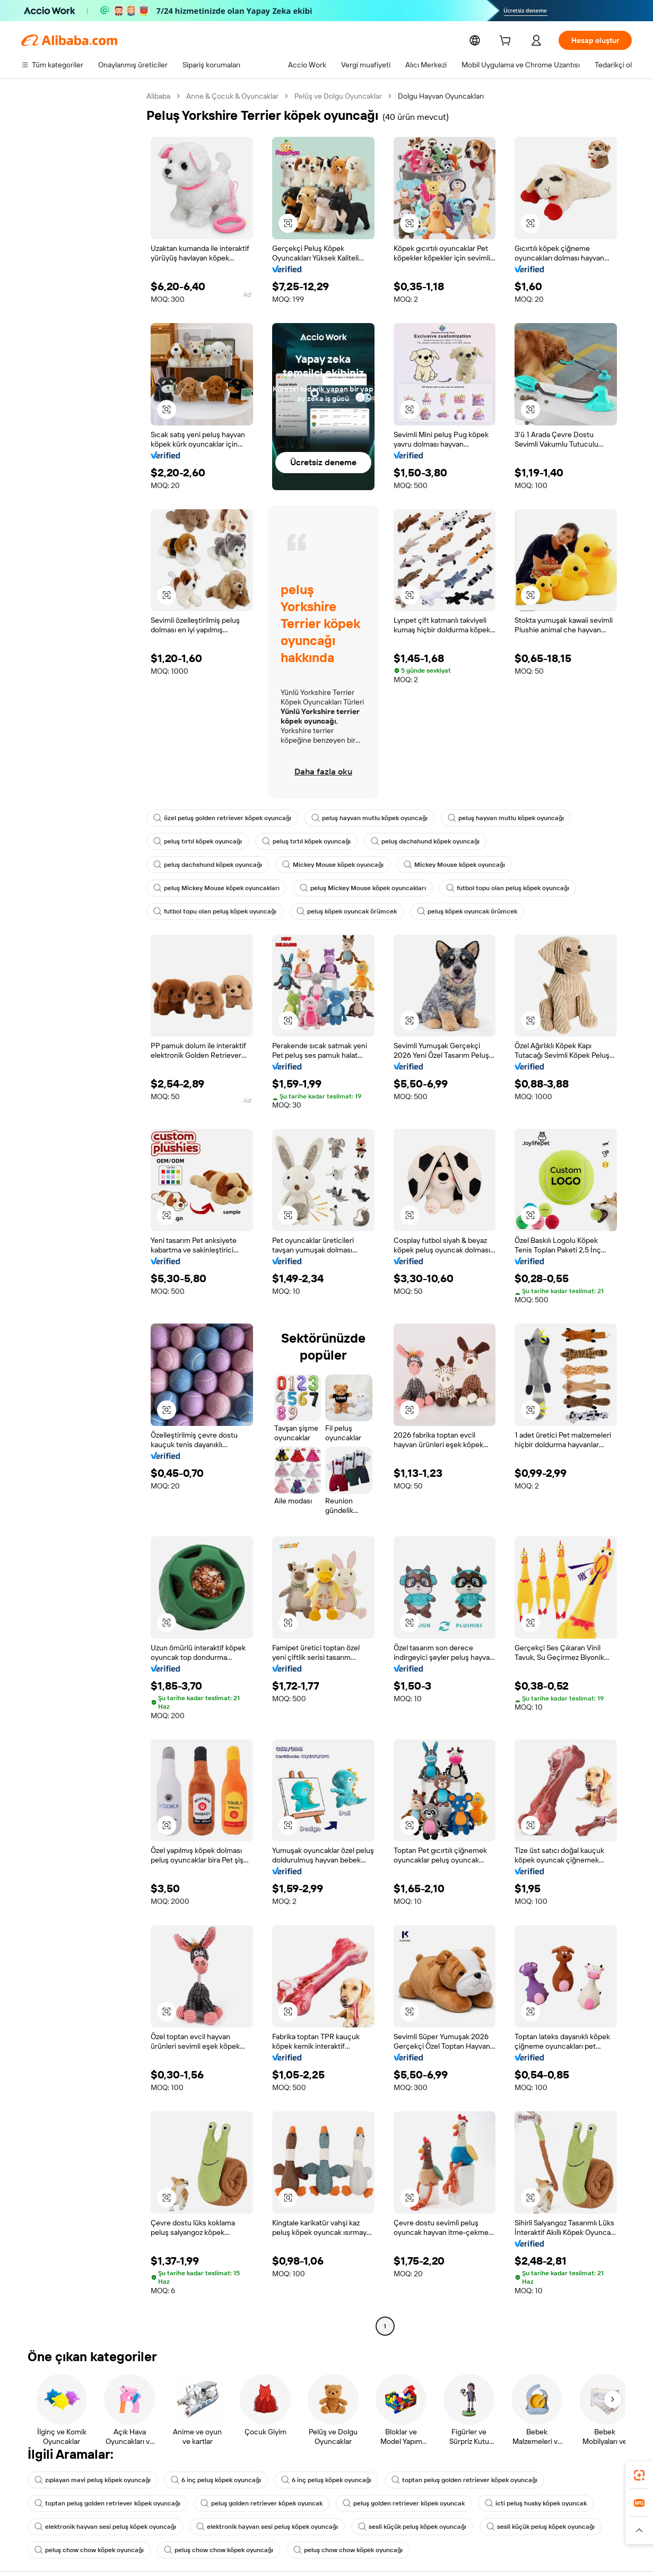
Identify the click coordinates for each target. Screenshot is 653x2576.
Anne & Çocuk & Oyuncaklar (232, 96)
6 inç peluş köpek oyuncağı (216, 2480)
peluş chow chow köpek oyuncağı (89, 2550)
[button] (288, 223)
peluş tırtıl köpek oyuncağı (197, 841)
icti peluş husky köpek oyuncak (536, 2503)
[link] (639, 2475)
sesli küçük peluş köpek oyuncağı (412, 2526)
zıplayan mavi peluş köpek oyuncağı (92, 2480)
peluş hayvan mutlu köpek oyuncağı (369, 818)
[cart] (507, 42)
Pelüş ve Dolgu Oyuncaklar (338, 96)
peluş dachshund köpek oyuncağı (425, 841)
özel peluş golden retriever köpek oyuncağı (222, 818)
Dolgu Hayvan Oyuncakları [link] (441, 96)
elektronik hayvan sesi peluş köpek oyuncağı (105, 2526)
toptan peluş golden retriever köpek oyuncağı (464, 2480)
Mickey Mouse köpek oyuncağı (333, 864)
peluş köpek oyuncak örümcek (347, 911)
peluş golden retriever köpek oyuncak (262, 2503)
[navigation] (81, 1212)
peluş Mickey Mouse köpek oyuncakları (216, 888)
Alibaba (158, 96)
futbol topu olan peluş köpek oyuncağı (507, 888)
